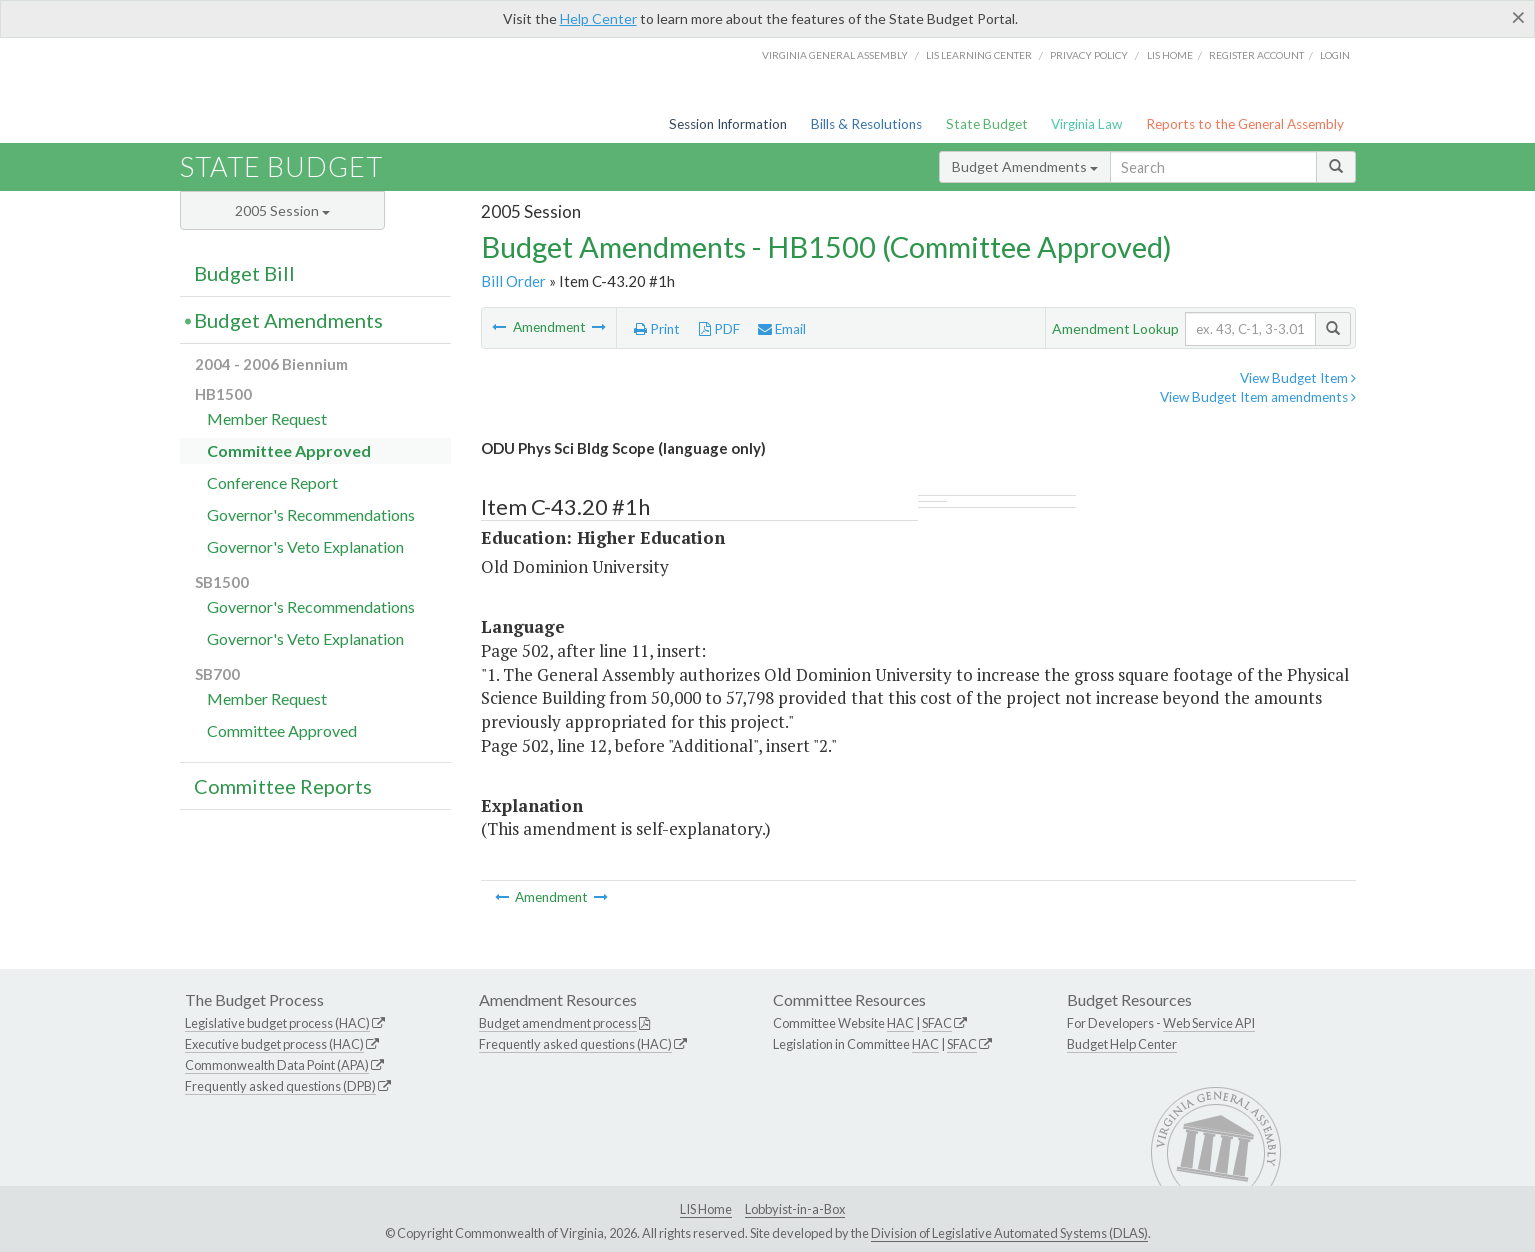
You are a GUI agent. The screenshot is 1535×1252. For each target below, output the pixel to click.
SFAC (937, 1023)
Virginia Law (1086, 124)
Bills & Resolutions (866, 124)
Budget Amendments (1025, 166)
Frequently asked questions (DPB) (280, 1086)
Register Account (1256, 55)
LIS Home (706, 1209)
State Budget (987, 124)
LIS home (1170, 55)
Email (782, 329)
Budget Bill (244, 273)
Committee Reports (283, 786)
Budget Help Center (1122, 1044)
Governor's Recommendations (311, 514)
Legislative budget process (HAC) (277, 1023)
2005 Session (282, 210)
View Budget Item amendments (1258, 397)
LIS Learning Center (979, 55)
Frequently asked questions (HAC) (575, 1044)
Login (1335, 55)
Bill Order (513, 281)
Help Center (598, 18)
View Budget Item (1298, 378)
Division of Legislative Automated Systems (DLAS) (1009, 1233)
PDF (719, 329)
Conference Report (272, 482)
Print (657, 329)
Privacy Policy (1089, 55)
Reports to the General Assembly (1245, 124)
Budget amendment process (558, 1023)
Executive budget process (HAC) (274, 1044)
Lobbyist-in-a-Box (795, 1209)
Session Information (728, 124)
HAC (900, 1023)
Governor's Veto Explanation (305, 546)
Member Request (267, 418)
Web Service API (1209, 1023)
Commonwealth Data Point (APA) (277, 1065)
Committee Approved (289, 450)
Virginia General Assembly (835, 55)
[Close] (1518, 17)
